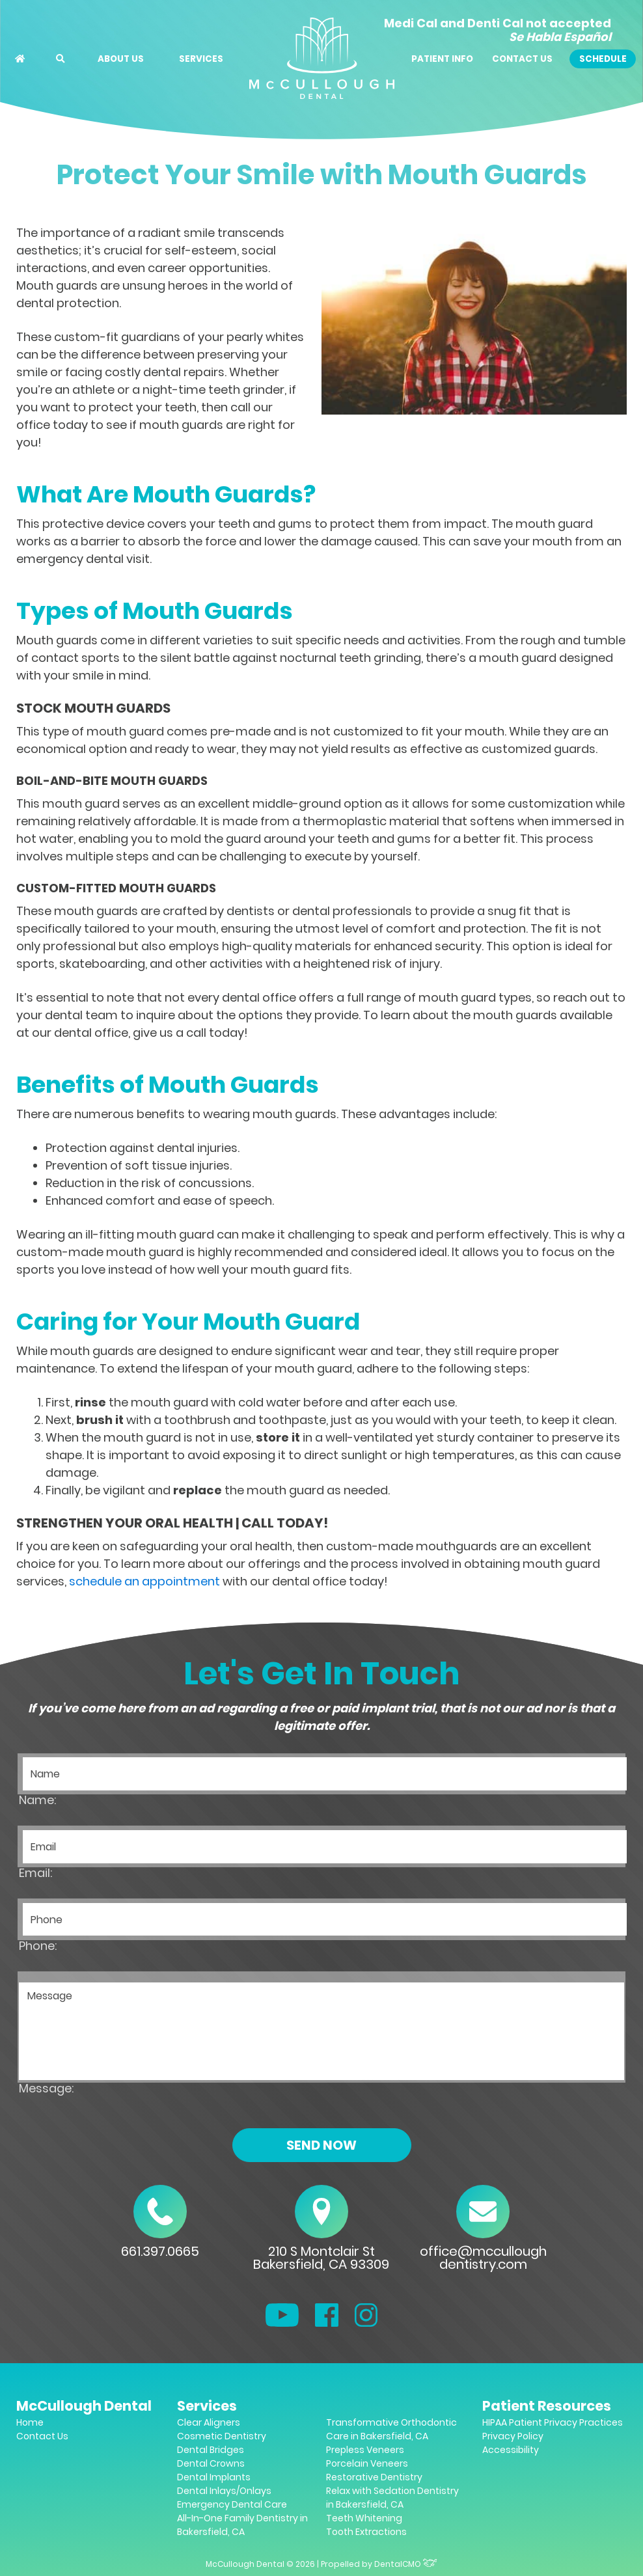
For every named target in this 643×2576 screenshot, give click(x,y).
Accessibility (510, 2449)
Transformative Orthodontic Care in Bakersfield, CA (391, 2429)
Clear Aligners (208, 2422)
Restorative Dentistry (374, 2477)
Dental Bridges (210, 2449)
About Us (121, 59)
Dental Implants (214, 2477)
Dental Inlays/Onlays (224, 2490)
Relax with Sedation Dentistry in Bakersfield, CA (392, 2497)
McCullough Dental (84, 2405)
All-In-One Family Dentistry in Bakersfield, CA (242, 2525)
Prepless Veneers (365, 2449)
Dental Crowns (211, 2463)
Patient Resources (546, 2405)
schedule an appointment (144, 1581)
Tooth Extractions (366, 2531)
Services (201, 59)
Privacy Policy (512, 2436)
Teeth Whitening (364, 2518)
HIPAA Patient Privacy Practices (552, 2422)
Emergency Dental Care (232, 2504)
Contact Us (522, 59)
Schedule (603, 59)
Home (30, 2422)
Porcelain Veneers (367, 2463)
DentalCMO (406, 2563)
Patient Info (442, 59)
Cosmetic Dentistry (221, 2436)
